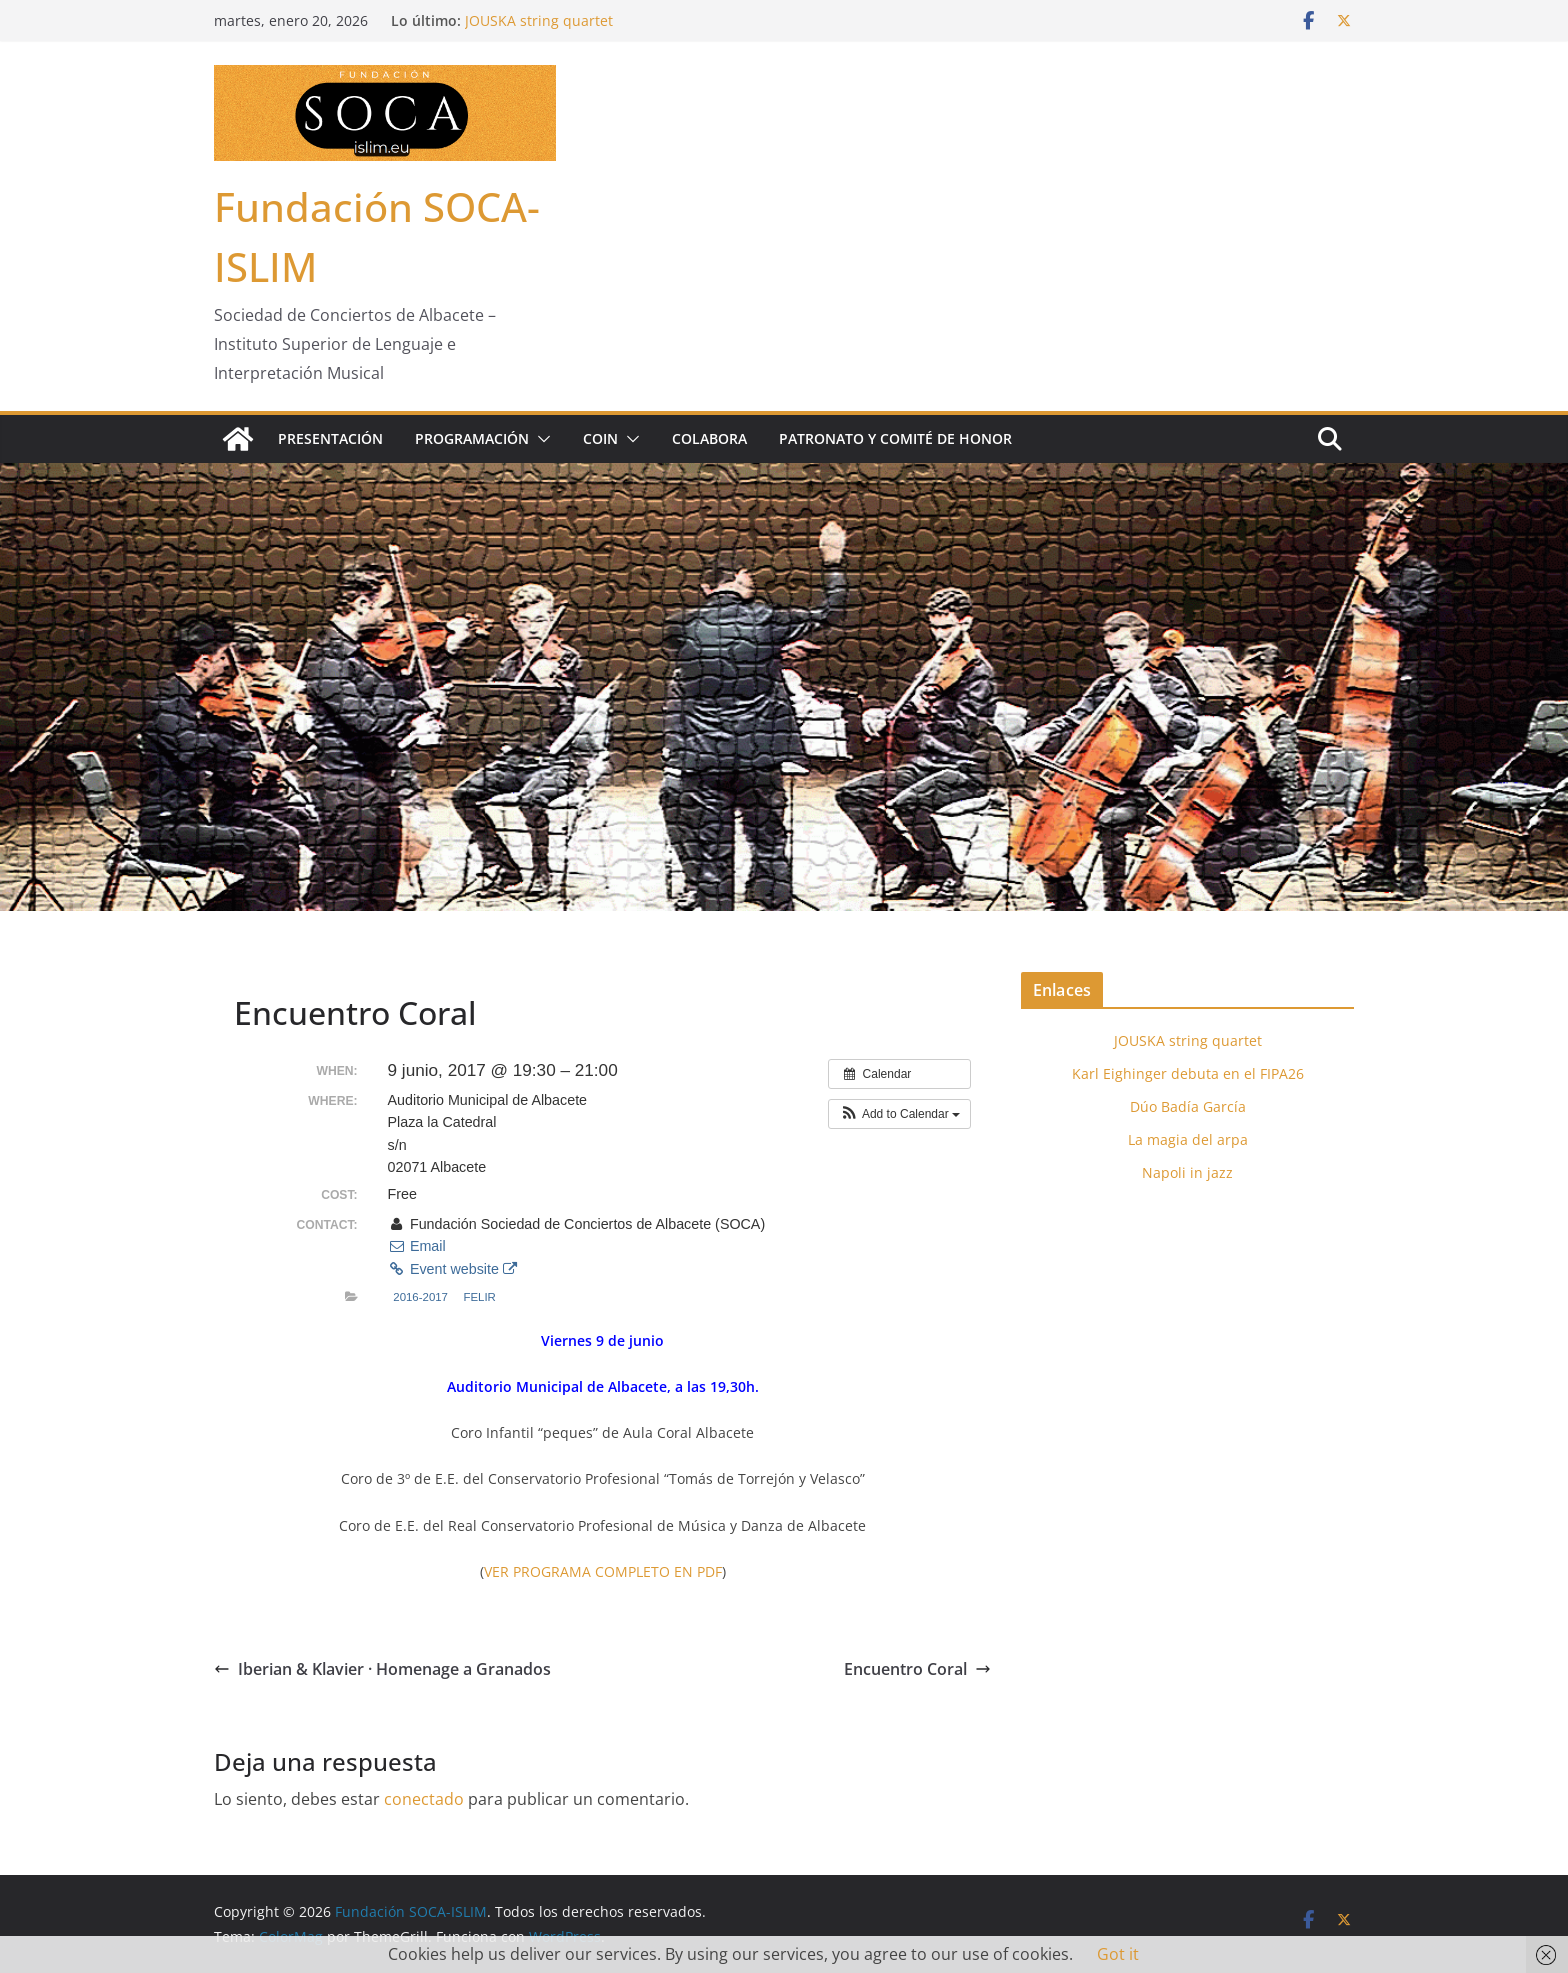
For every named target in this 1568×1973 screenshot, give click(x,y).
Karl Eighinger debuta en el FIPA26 (1188, 1073)
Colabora (709, 438)
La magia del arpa (1188, 1139)
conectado (424, 1799)
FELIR (479, 1297)
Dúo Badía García (1188, 1106)
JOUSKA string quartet (539, 20)
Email (417, 1246)
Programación (472, 438)
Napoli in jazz (1187, 1172)
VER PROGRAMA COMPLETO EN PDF (603, 1571)
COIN (600, 438)
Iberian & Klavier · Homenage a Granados (382, 1669)
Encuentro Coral (917, 1669)
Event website (452, 1269)
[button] (540, 439)
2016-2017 (420, 1297)
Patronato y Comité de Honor (895, 438)
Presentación (330, 438)
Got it (1118, 1954)
